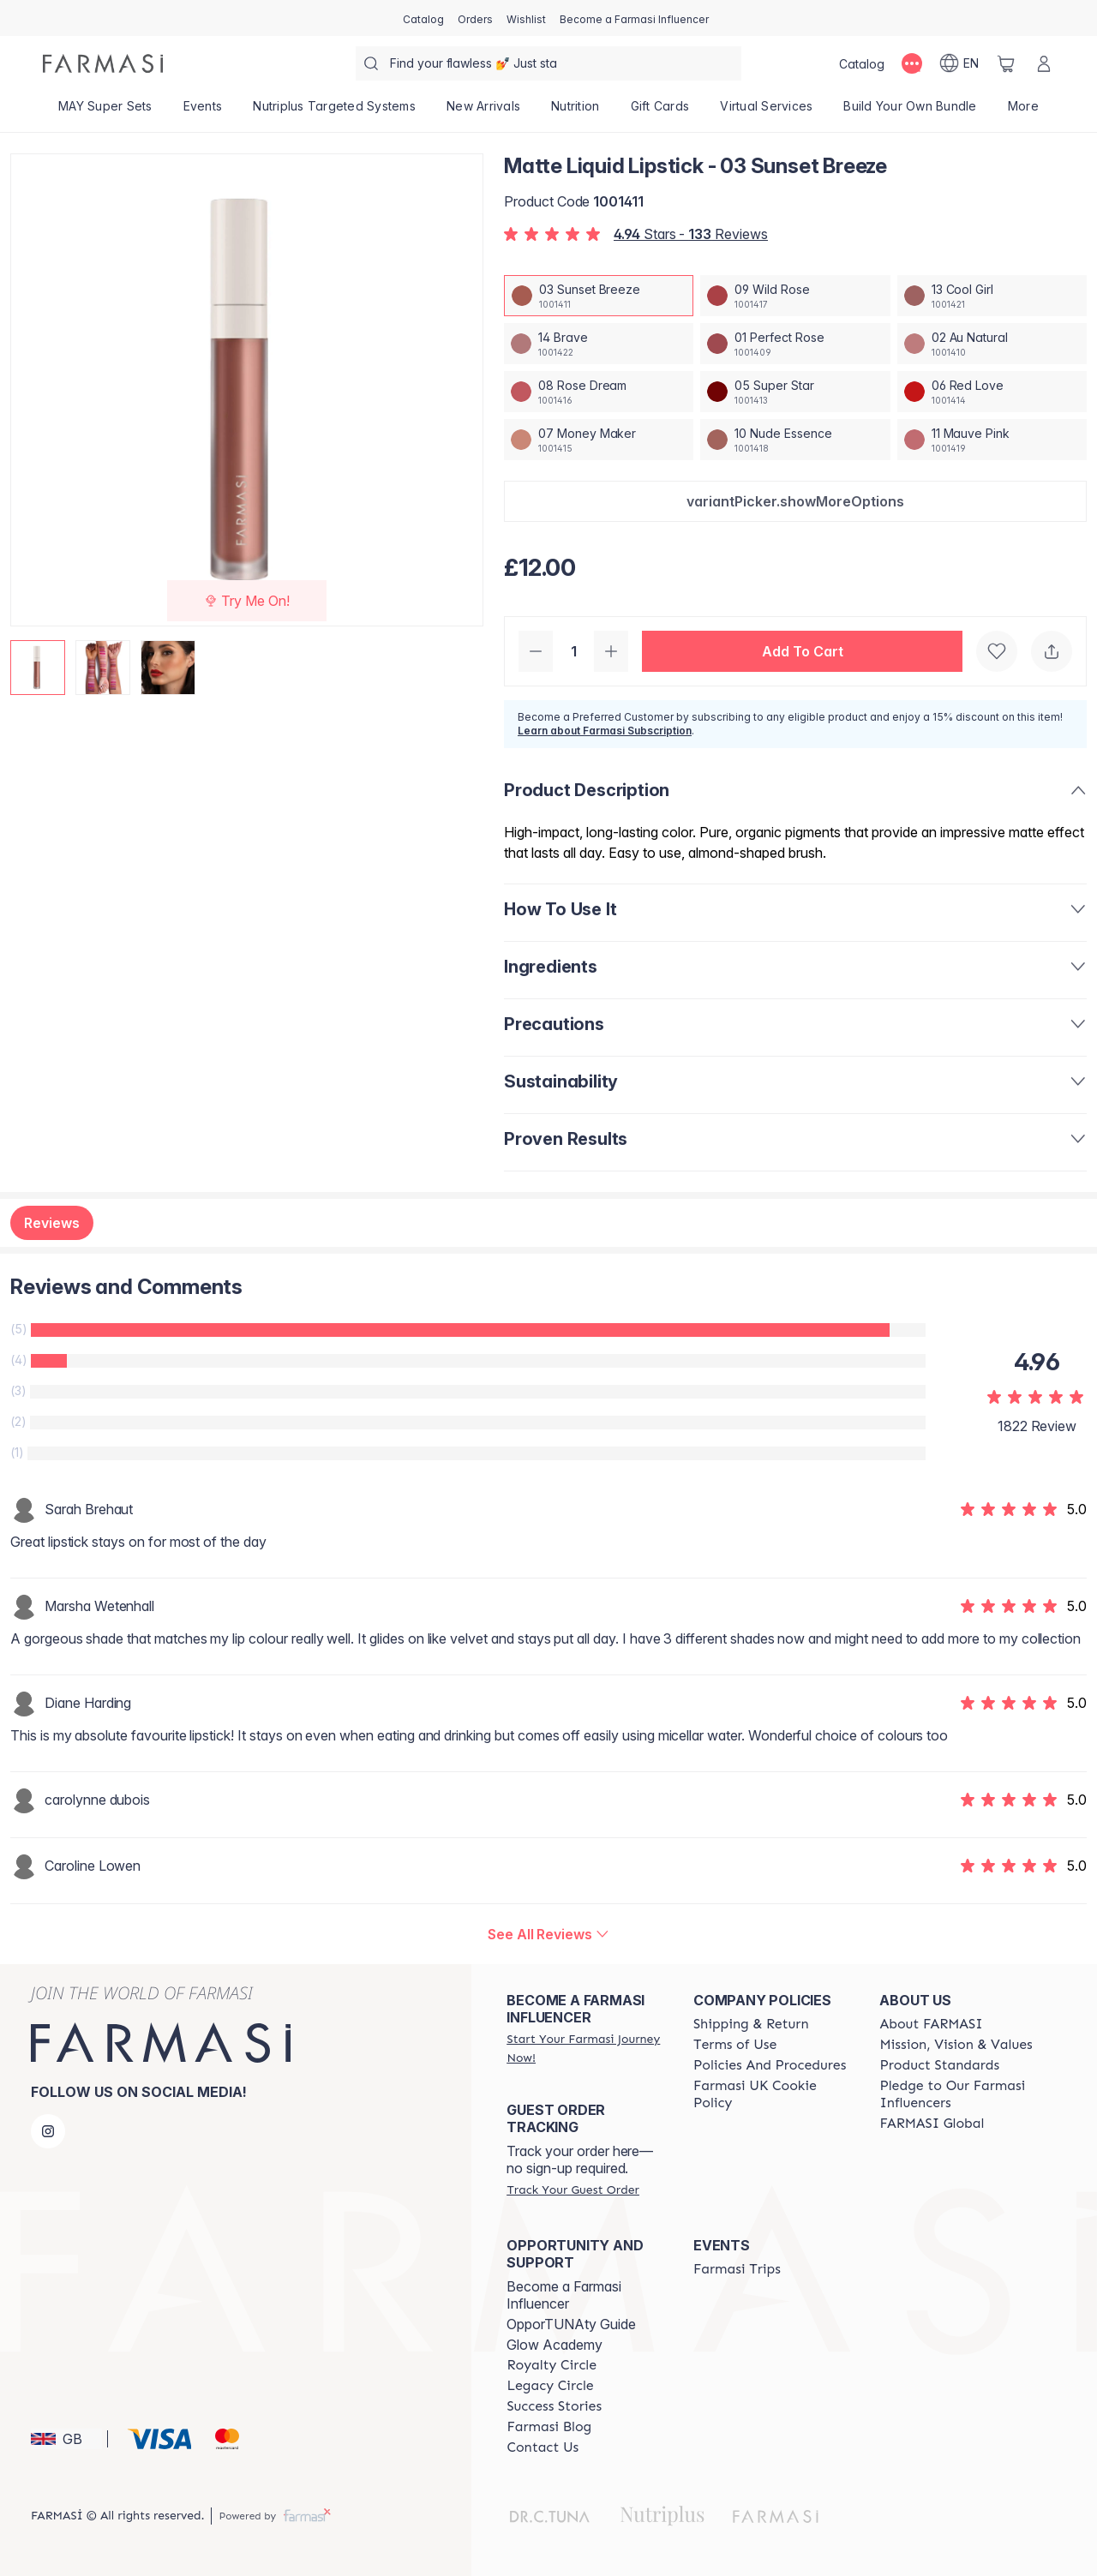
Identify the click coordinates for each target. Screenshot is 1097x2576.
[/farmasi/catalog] (423, 18)
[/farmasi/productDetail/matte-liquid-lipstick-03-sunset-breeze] (598, 295)
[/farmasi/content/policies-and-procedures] (769, 2065)
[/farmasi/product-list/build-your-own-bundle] (910, 111)
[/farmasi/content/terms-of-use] (734, 2044)
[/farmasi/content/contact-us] (542, 2447)
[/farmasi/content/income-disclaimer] (771, 2094)
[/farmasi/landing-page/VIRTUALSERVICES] (766, 111)
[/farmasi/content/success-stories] (554, 2406)
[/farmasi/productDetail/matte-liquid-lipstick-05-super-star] (795, 391)
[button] (795, 501)
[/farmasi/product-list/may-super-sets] (105, 111)
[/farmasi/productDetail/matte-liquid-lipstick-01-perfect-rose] (795, 343)
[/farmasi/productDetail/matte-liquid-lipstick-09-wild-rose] (795, 295)
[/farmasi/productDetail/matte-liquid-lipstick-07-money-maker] (598, 439)
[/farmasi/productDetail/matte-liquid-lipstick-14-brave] (598, 343)
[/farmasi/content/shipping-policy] (751, 2024)
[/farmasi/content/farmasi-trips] (737, 2269)
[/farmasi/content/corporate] (931, 2123)
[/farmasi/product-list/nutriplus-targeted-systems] (334, 111)
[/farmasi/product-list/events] (203, 111)
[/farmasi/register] (475, 18)
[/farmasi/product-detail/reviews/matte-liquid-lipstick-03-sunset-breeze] (548, 1934)
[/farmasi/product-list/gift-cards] (660, 111)
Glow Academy (554, 2344)
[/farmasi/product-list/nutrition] (575, 111)
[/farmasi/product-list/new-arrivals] (483, 111)
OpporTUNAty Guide (571, 2324)
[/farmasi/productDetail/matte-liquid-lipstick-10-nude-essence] (795, 439)
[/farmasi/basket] (1006, 63)
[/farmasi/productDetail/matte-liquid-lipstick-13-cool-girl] (992, 295)
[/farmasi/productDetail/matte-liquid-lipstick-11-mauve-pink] (992, 439)
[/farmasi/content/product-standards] (939, 2065)
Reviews (52, 1222)
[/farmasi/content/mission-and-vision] (955, 2044)
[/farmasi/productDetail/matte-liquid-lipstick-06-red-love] (992, 391)
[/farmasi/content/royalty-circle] (551, 2365)
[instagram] (48, 2131)
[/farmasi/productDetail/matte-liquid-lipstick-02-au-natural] (992, 343)
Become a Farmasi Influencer (564, 2295)
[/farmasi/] (103, 63)
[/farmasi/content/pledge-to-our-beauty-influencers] (957, 2094)
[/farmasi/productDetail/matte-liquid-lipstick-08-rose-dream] (598, 391)
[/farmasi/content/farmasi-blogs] (549, 2426)
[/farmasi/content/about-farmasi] (930, 2024)
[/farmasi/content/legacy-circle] (550, 2385)
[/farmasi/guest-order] (572, 2189)
